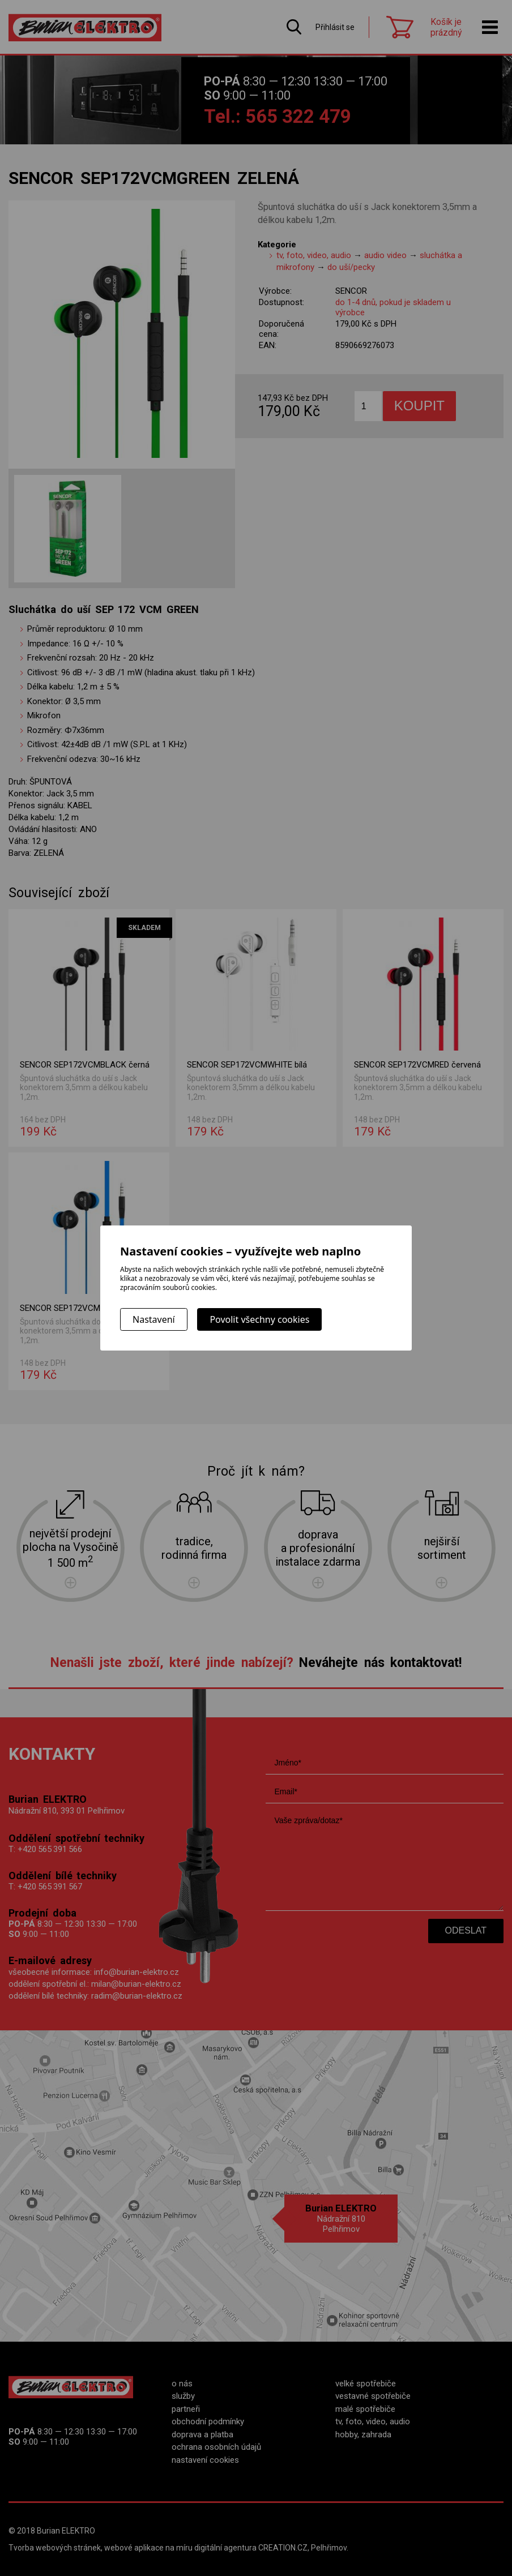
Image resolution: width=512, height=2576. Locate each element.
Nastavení (154, 1319)
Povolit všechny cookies (259, 1319)
